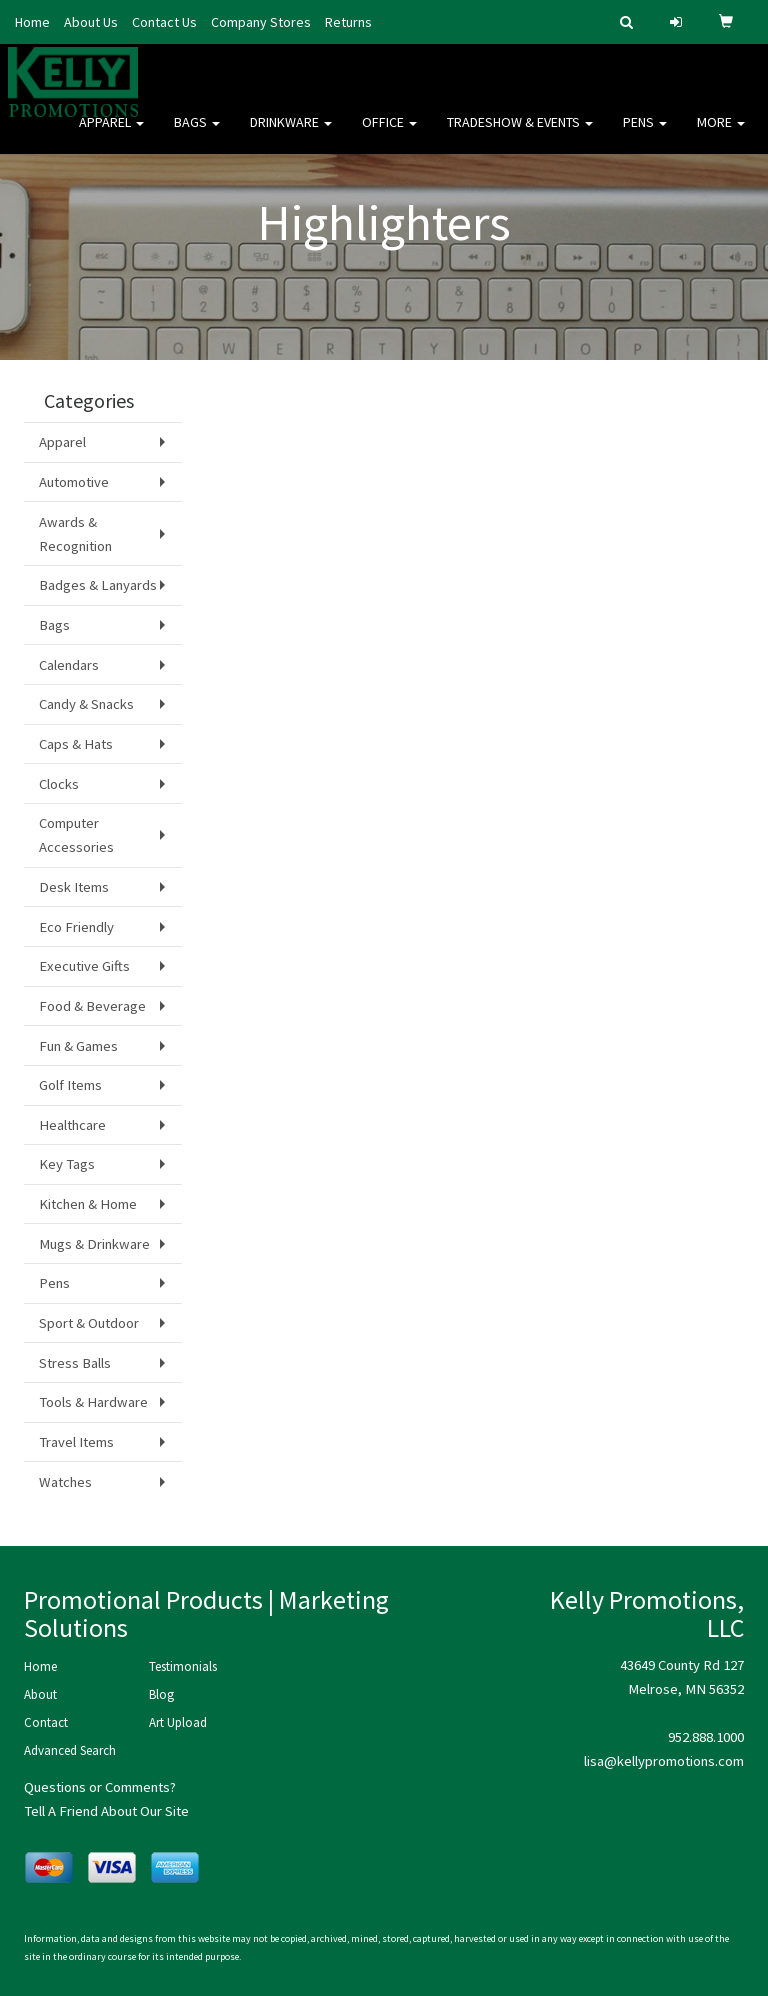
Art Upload (178, 1722)
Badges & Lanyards (98, 585)
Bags (197, 130)
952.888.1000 (706, 1737)
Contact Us (164, 22)
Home (32, 22)
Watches (65, 1482)
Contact (46, 1722)
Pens (645, 130)
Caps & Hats (76, 744)
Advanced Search (70, 1750)
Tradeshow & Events (520, 130)
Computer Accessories (76, 835)
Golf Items (70, 1085)
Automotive (74, 482)
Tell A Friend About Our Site (106, 1811)
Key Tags (67, 1164)
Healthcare (72, 1125)
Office (389, 130)
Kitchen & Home (88, 1204)
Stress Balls (75, 1363)
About (40, 1694)
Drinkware (291, 130)
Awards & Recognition (75, 534)
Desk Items (74, 887)
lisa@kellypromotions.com (664, 1761)
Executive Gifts (84, 966)
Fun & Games (78, 1046)
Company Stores (261, 22)
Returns (348, 22)
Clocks (59, 784)
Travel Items (76, 1442)
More (721, 130)
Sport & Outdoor (89, 1323)
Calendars (69, 665)
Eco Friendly (76, 927)
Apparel (111, 130)
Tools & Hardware (93, 1402)
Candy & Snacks (86, 704)
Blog (161, 1694)
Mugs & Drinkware (94, 1244)
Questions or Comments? (100, 1787)
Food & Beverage (92, 1006)
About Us (91, 22)
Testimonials (183, 1666)
